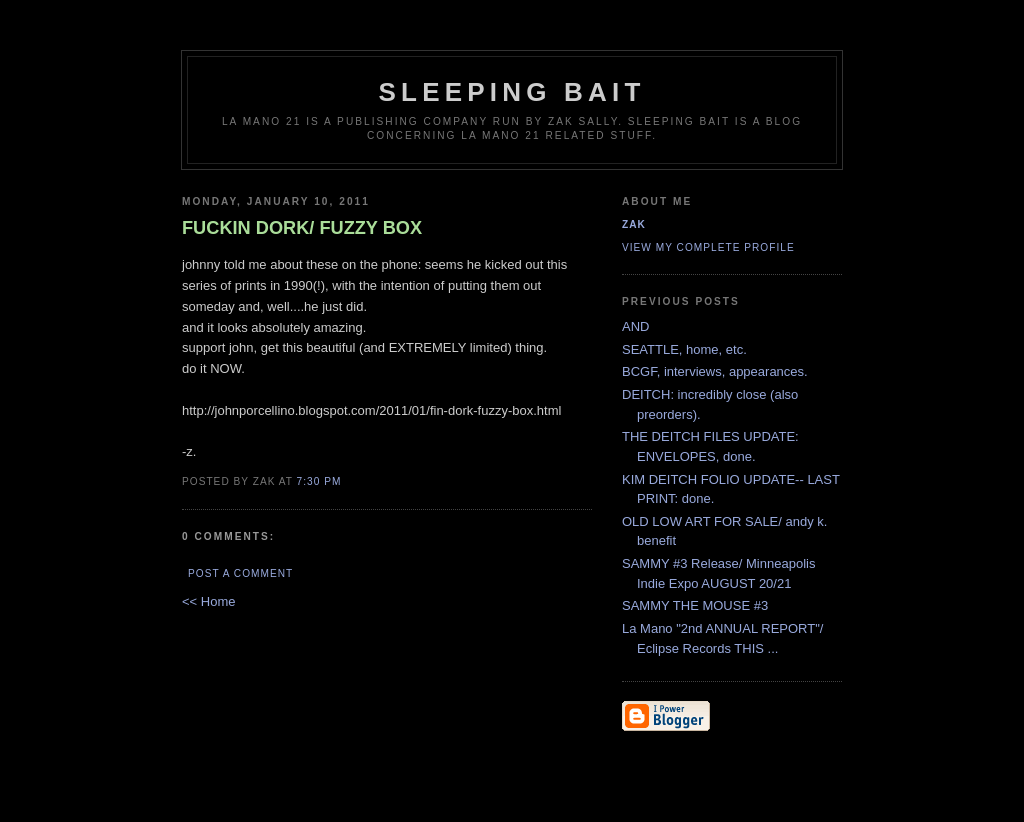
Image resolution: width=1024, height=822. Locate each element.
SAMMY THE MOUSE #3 (695, 605)
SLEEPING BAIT (512, 92)
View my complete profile (708, 247)
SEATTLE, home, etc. (684, 349)
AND (635, 326)
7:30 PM (319, 481)
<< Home (208, 601)
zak (634, 224)
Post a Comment (240, 573)
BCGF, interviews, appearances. (715, 371)
